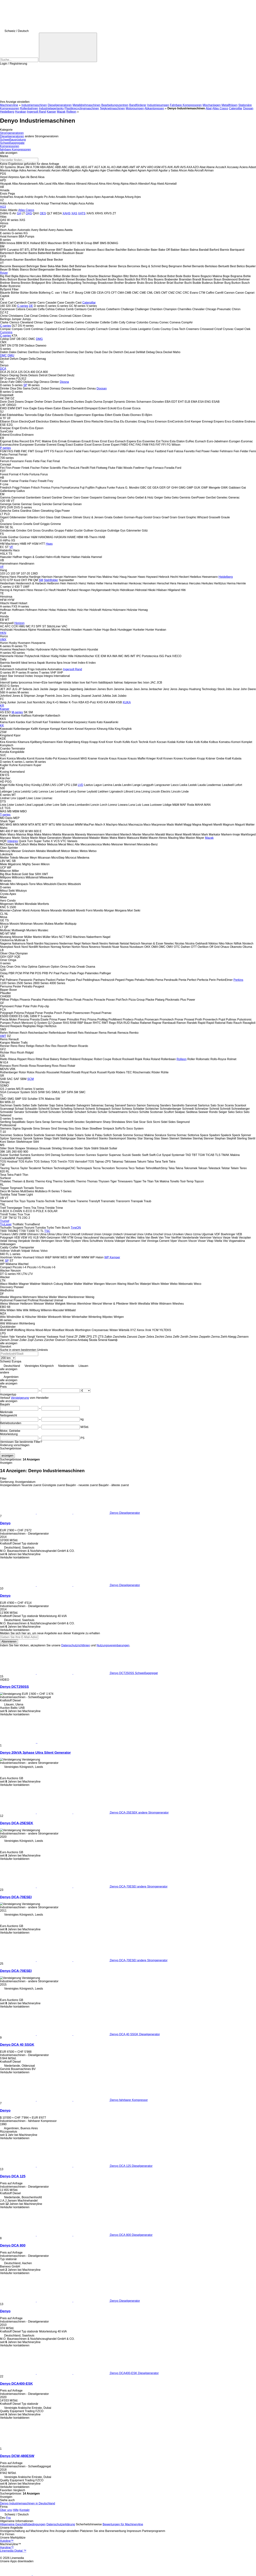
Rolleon (71, 111)
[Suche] (68, 47)
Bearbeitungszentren (114, 105)
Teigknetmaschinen (112, 108)
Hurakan (20, 111)
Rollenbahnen (29, 108)
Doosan (248, 108)
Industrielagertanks (51, 108)
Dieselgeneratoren (60, 105)
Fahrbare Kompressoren (186, 105)
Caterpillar (235, 108)
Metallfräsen (229, 105)
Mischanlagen (212, 105)
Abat (208, 108)
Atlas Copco (220, 108)
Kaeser (51, 111)
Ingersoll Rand (36, 111)
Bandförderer (137, 105)
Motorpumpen (135, 108)
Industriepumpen (158, 105)
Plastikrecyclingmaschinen (81, 108)
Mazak (61, 111)
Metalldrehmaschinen (86, 105)
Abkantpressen (154, 108)
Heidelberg (7, 111)
